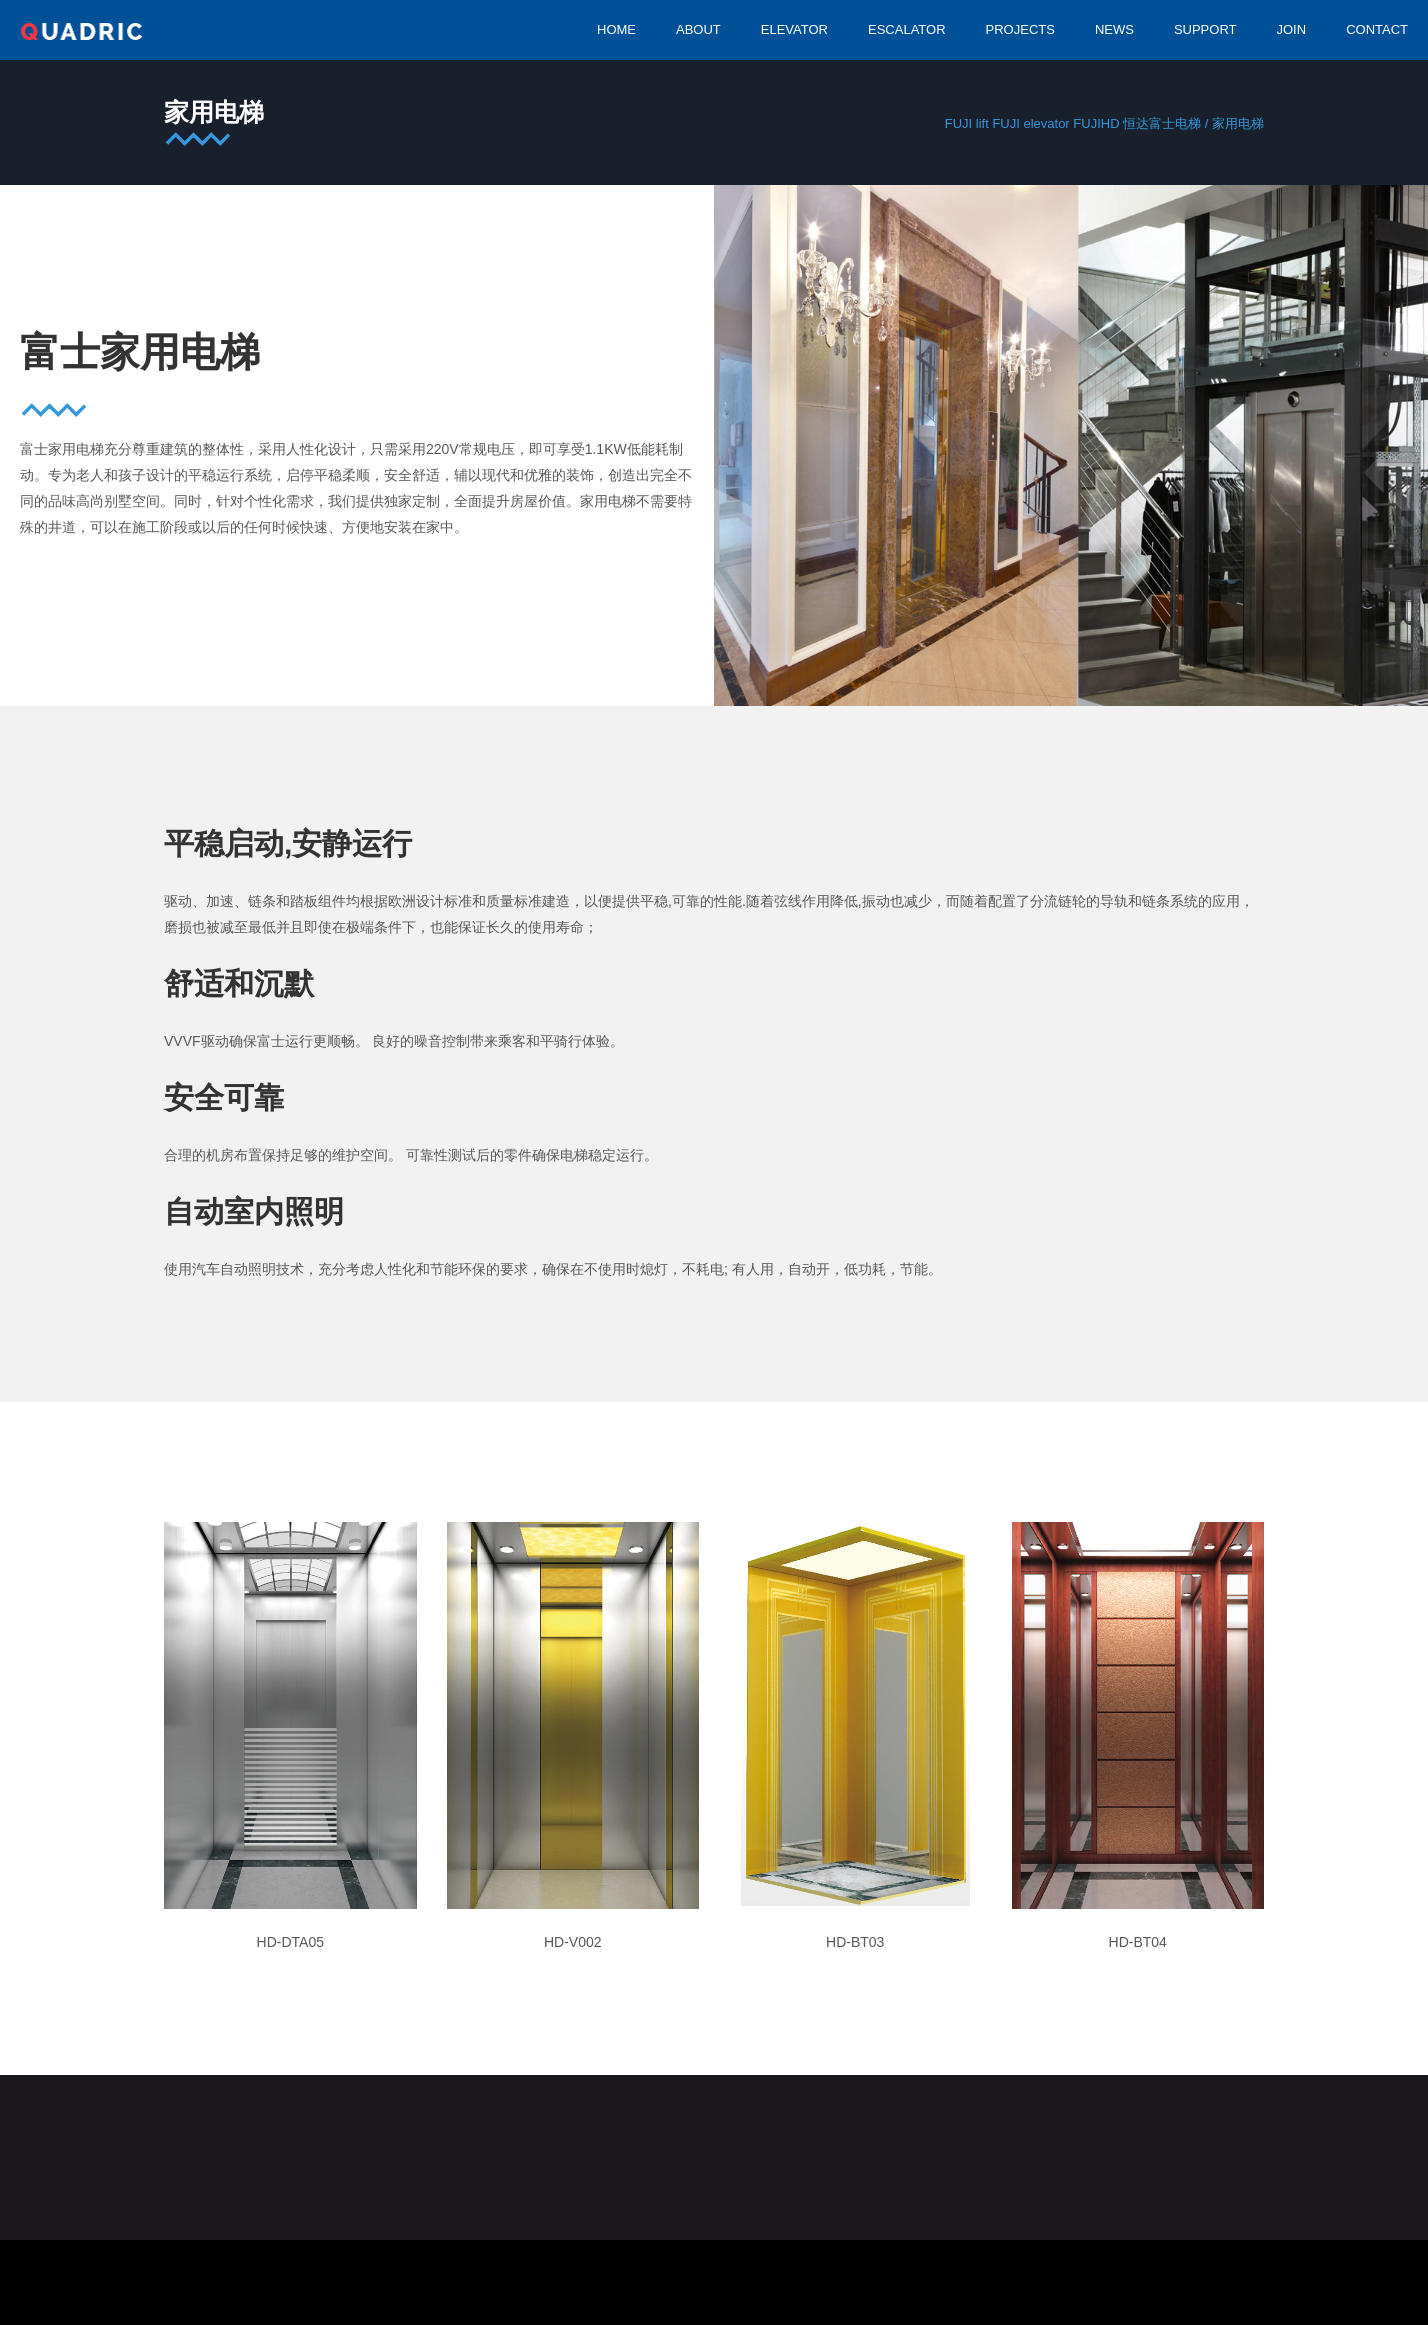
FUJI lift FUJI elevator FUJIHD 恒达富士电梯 (1073, 123)
